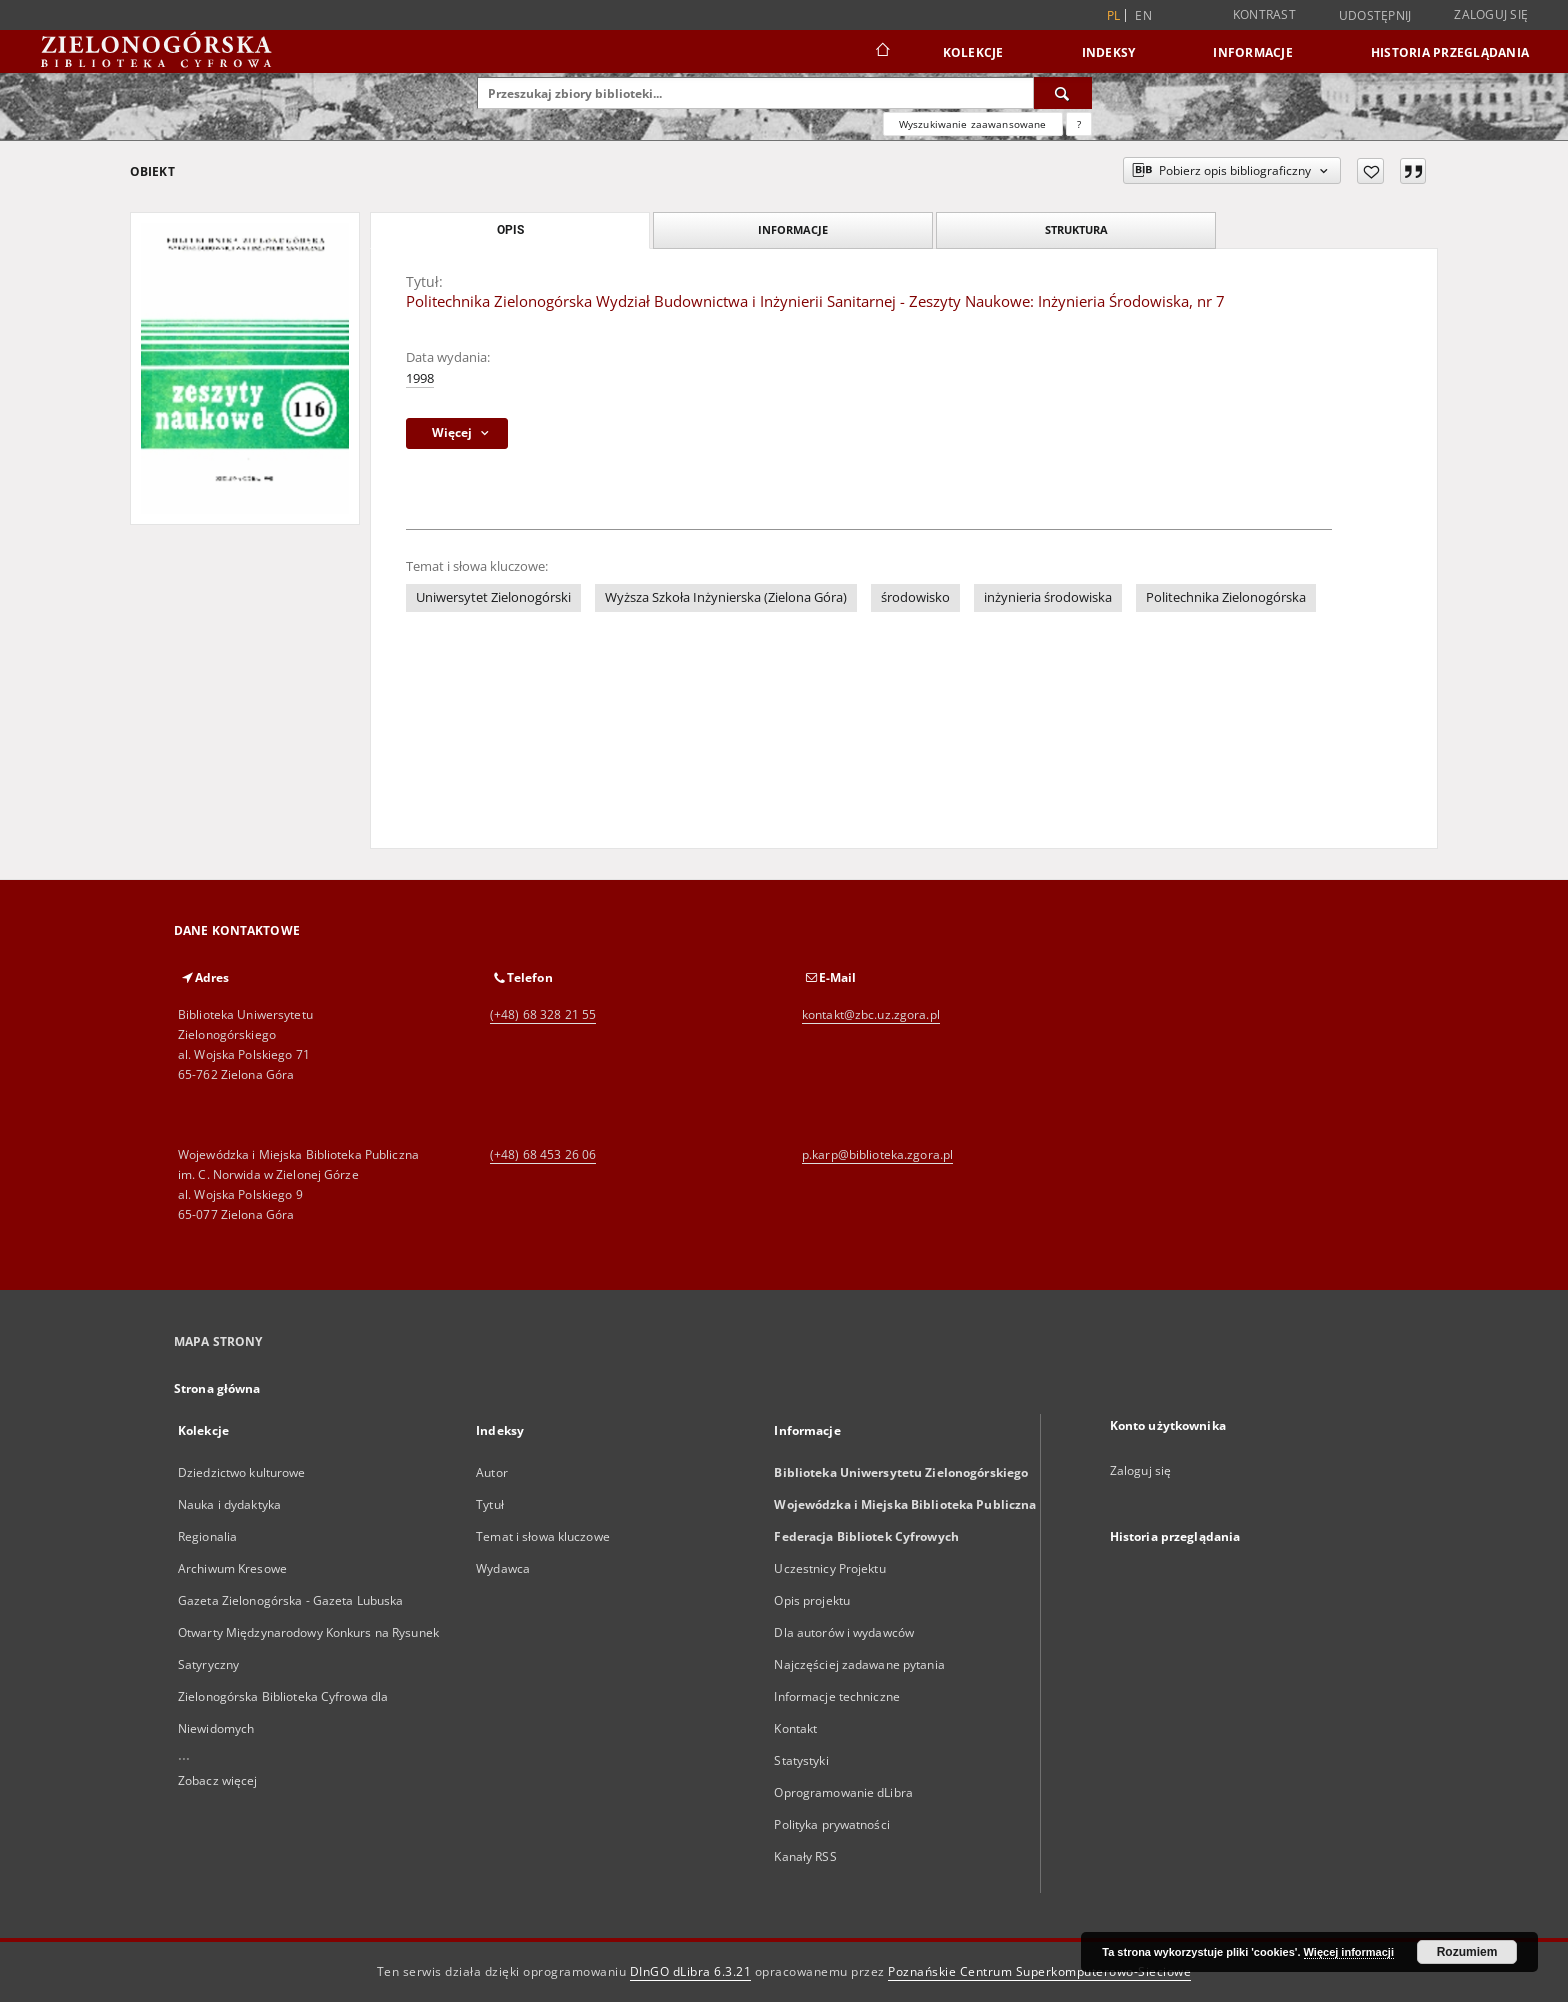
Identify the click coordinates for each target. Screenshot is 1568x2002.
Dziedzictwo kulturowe (242, 1472)
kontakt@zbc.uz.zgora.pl (871, 1014)
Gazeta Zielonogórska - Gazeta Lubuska (290, 1600)
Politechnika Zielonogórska (1226, 597)
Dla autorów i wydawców (844, 1632)
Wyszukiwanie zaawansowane (973, 124)
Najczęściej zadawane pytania (859, 1664)
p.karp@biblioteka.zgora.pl (877, 1154)
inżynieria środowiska (1048, 597)
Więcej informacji (1349, 1952)
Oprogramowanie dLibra (843, 1792)
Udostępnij (1375, 16)
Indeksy (1109, 52)
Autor (492, 1472)
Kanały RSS (805, 1856)
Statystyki (801, 1760)
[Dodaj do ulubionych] (1370, 171)
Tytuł (490, 1504)
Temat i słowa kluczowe (543, 1536)
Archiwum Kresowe (232, 1568)
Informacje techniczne (837, 1696)
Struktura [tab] (1076, 229)
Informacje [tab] (793, 229)
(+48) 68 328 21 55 (543, 1014)
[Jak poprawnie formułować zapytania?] (1079, 124)
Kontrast (1264, 14)
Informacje (1253, 52)
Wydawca (503, 1568)
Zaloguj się (1491, 14)
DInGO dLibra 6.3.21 (691, 1971)
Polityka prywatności (831, 1824)
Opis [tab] (510, 230)
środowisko (915, 597)
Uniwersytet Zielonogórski (493, 597)
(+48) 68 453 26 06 (543, 1154)
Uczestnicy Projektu (829, 1568)
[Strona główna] (881, 52)
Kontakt (795, 1728)
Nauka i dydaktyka (229, 1504)
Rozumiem (1467, 1952)
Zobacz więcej (218, 1780)
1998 (420, 378)
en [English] (1143, 15)
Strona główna (217, 1388)
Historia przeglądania (1450, 52)
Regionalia (207, 1536)
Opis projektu (812, 1600)
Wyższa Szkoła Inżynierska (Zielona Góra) (726, 597)
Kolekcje (973, 52)
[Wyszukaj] (1063, 93)
